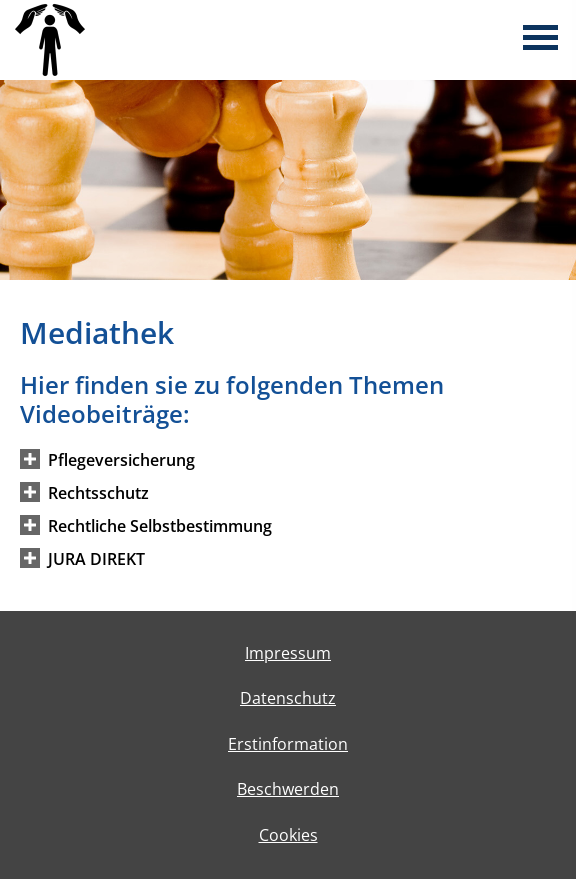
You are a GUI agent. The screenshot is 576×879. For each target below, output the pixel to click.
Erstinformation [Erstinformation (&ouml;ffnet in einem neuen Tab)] (288, 744)
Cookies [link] (288, 835)
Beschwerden (288, 789)
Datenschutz (288, 698)
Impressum (288, 653)
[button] (121, 459)
